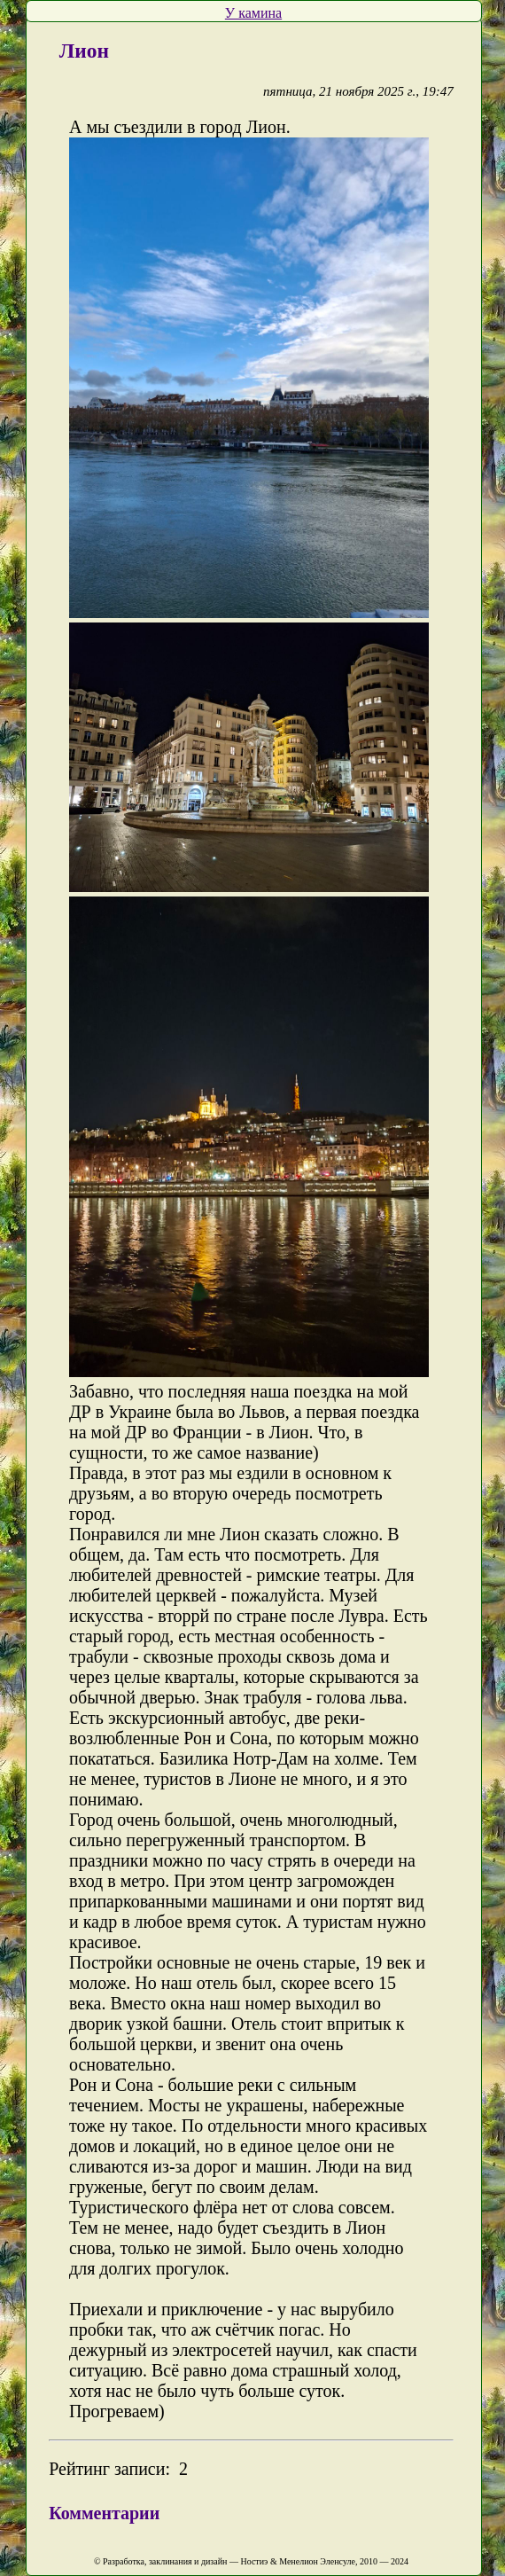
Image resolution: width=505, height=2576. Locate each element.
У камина (253, 12)
